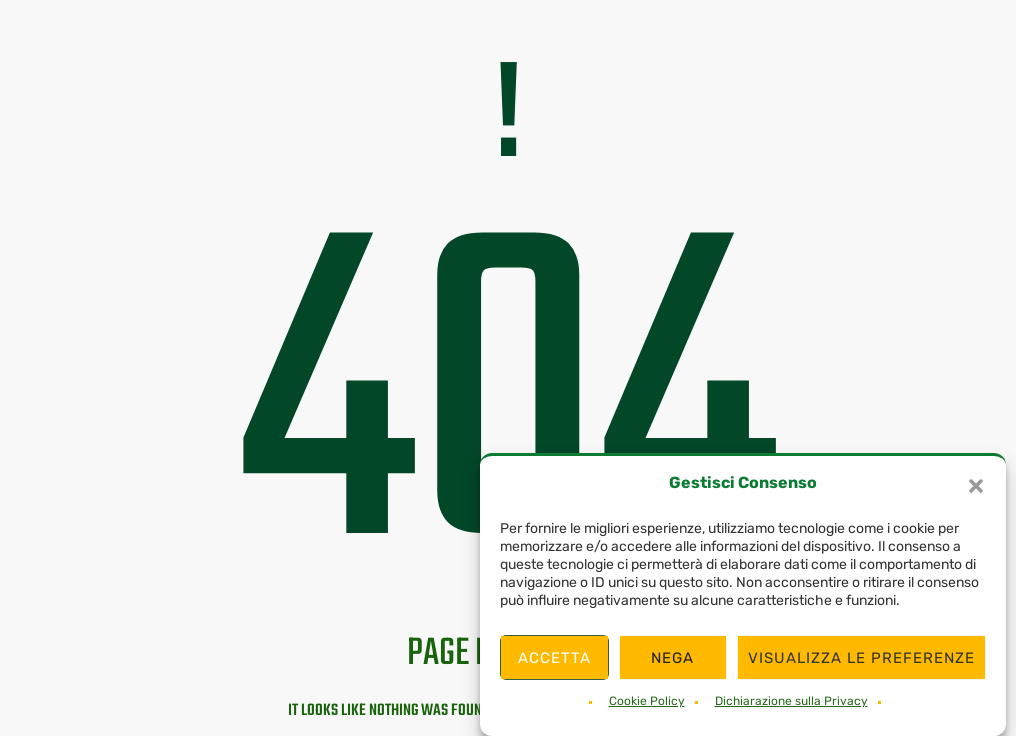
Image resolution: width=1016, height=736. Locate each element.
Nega (672, 658)
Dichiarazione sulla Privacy (791, 701)
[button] (976, 486)
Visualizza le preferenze (861, 658)
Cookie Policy (647, 701)
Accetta (554, 658)
